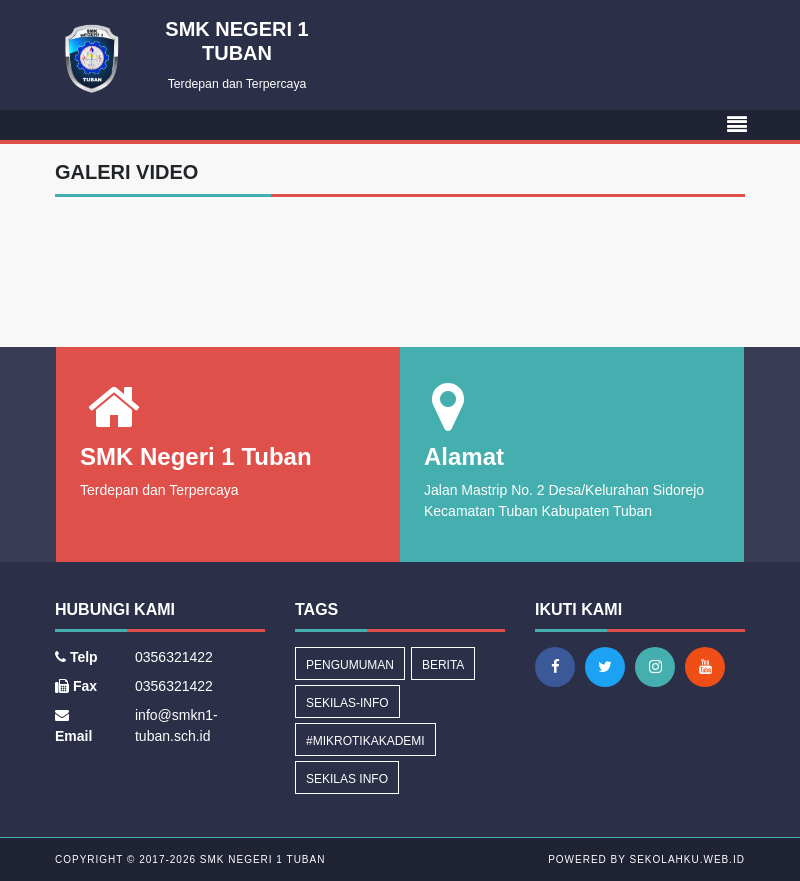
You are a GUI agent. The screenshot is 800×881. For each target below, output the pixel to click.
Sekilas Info (347, 779)
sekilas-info (347, 703)
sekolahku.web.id (687, 859)
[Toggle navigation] (737, 125)
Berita (443, 665)
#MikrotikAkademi (365, 741)
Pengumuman (350, 665)
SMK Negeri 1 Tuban (260, 859)
